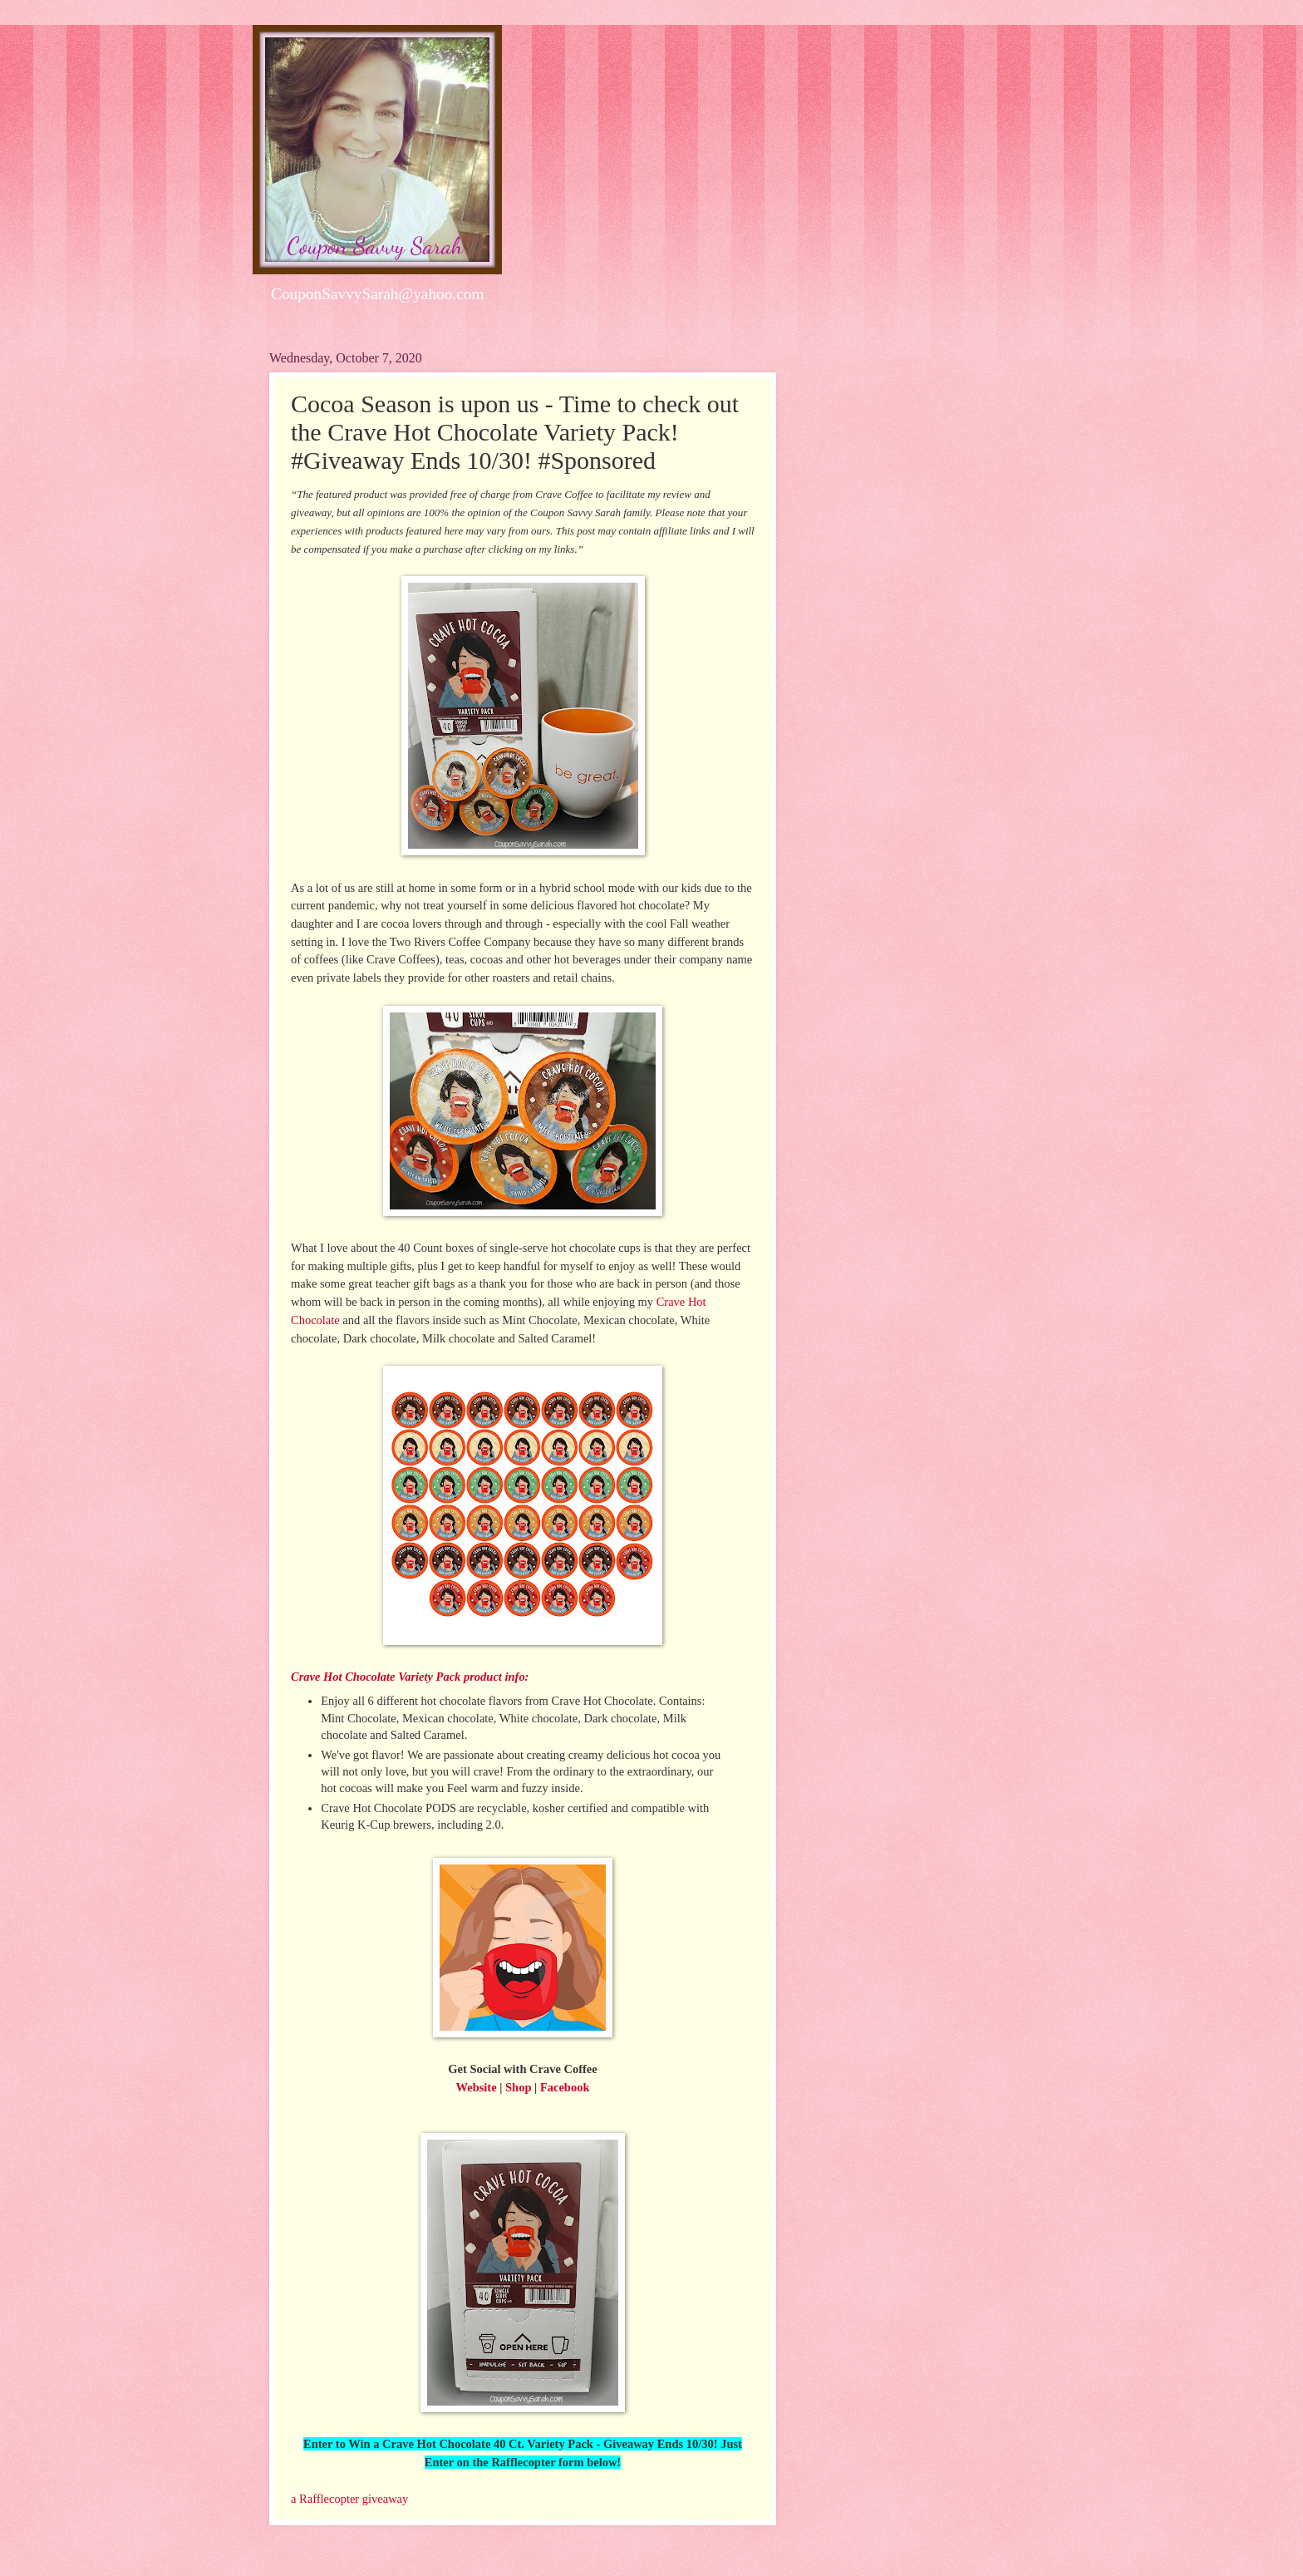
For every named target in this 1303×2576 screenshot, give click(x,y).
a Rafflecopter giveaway (349, 2498)
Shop (518, 2087)
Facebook (565, 2087)
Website (476, 2087)
